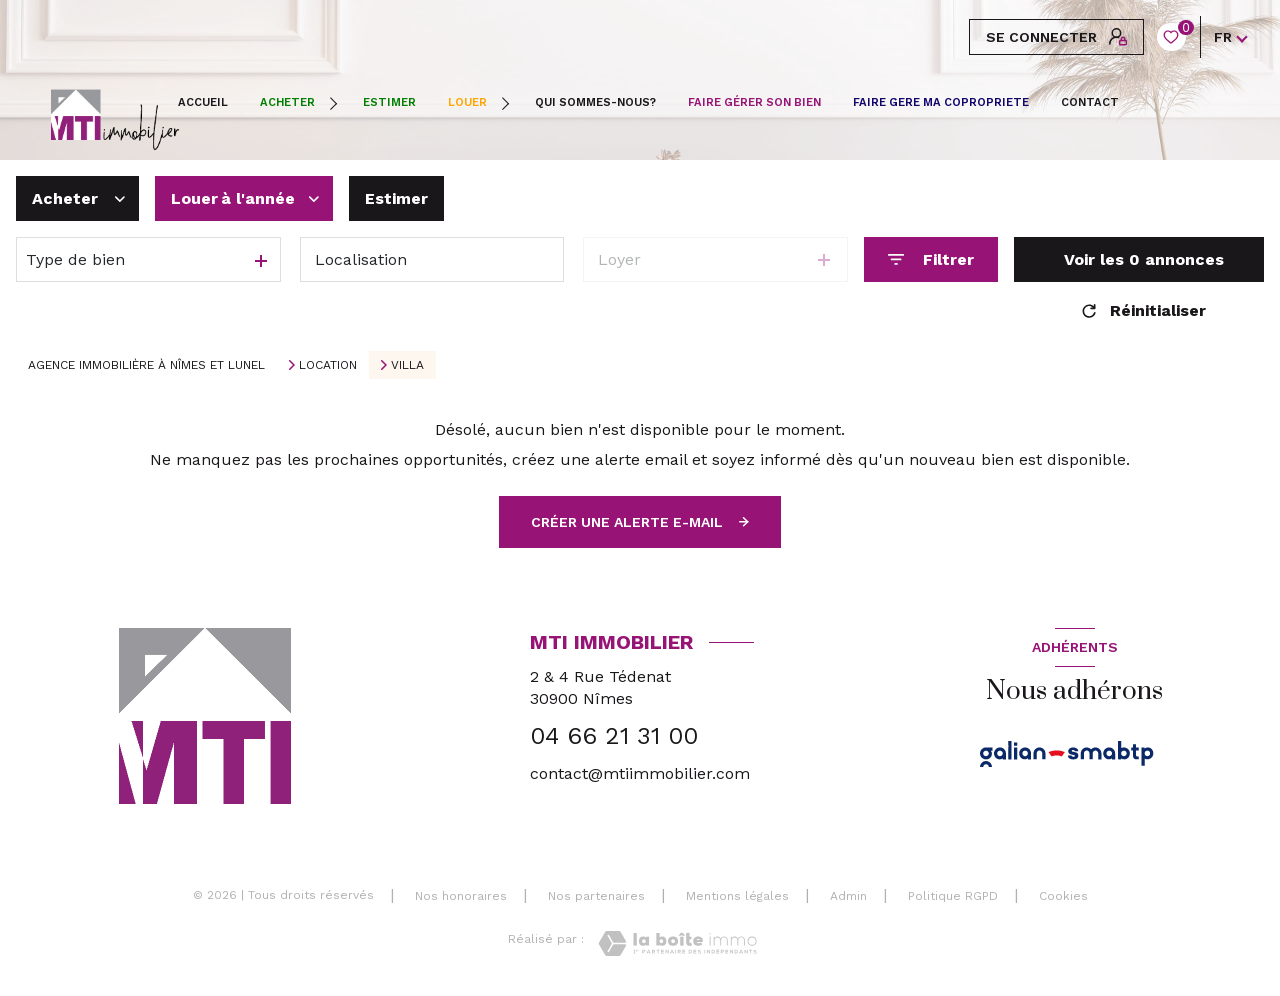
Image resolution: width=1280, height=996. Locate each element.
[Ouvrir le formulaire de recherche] (931, 259)
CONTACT (1090, 102)
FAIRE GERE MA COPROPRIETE (941, 102)
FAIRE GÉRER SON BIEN (754, 102)
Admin (848, 896)
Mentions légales (737, 896)
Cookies (1063, 896)
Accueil (203, 102)
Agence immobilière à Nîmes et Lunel (146, 365)
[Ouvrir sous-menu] (336, 103)
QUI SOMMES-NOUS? (595, 102)
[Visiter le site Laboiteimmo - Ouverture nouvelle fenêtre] (677, 943)
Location (328, 365)
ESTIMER (389, 102)
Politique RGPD (953, 896)
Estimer (396, 198)
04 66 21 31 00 (614, 736)
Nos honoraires (461, 896)
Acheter (287, 102)
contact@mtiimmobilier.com (640, 773)
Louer (467, 102)
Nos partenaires (596, 896)
